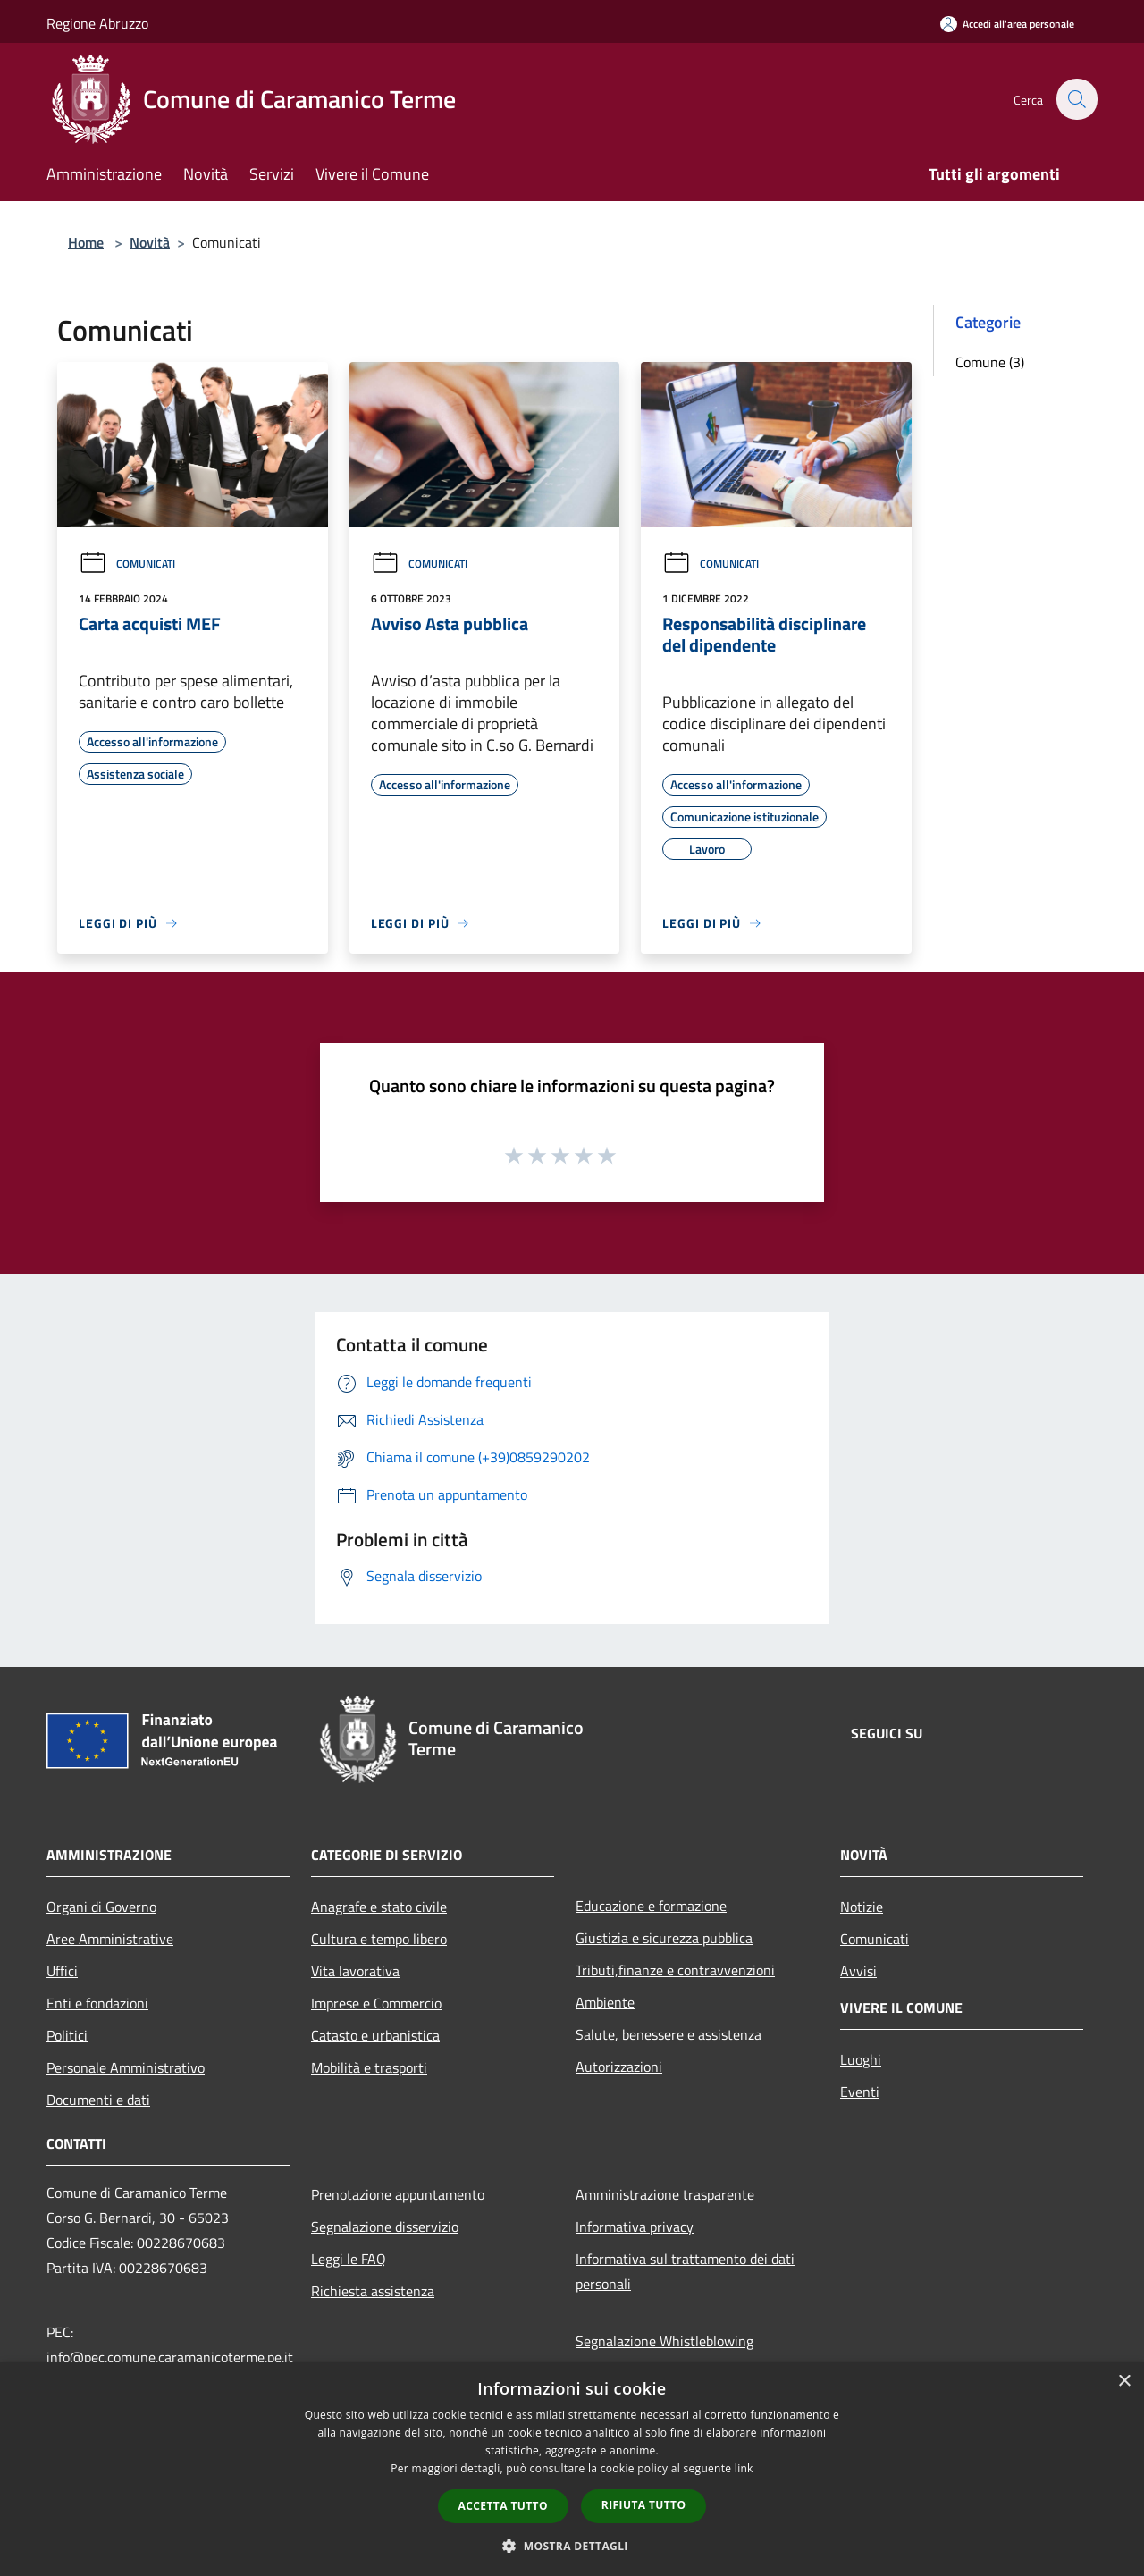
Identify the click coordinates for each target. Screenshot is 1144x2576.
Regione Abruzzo (97, 23)
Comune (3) (989, 362)
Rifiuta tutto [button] (643, 2505)
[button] (572, 2546)
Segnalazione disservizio (384, 2226)
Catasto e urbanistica (375, 2035)
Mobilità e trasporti (369, 2067)
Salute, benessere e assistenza (668, 2034)
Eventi (859, 2091)
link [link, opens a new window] (744, 2468)
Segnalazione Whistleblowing (664, 2341)
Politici (67, 2035)
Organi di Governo (101, 1906)
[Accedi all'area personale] (1007, 24)
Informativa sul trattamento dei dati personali (685, 2271)
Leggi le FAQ (348, 2258)
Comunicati (127, 563)
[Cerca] (1076, 99)
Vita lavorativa (355, 1971)
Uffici (62, 1971)
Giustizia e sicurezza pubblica (664, 1938)
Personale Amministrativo (125, 2067)
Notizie (861, 1906)
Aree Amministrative (109, 1938)
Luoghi (860, 2059)
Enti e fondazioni (97, 2003)
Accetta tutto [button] (503, 2505)
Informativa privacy (635, 2226)
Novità (150, 242)
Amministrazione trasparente (665, 2194)
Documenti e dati (98, 2099)
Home (86, 242)
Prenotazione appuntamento (397, 2194)
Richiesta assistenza (372, 2291)
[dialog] (572, 2469)
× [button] (1124, 2381)
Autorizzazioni (619, 2066)
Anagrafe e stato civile (379, 1906)
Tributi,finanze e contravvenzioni (675, 1970)
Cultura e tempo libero (379, 1938)
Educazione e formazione (651, 1905)
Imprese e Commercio (376, 2003)
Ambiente (605, 2002)
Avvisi (858, 1971)
